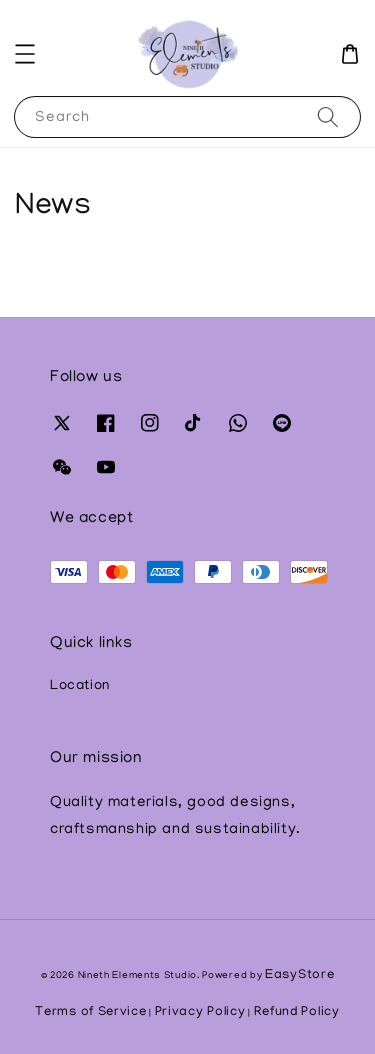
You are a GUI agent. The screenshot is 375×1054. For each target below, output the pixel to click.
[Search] (328, 116)
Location (80, 686)
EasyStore (299, 975)
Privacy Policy (200, 1012)
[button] (25, 54)
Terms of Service (90, 1012)
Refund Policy (297, 1012)
